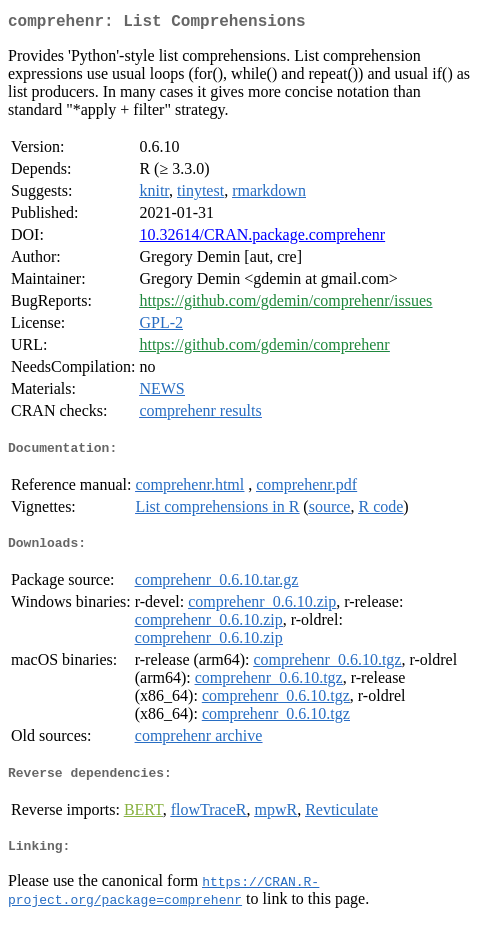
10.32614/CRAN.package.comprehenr (262, 238)
